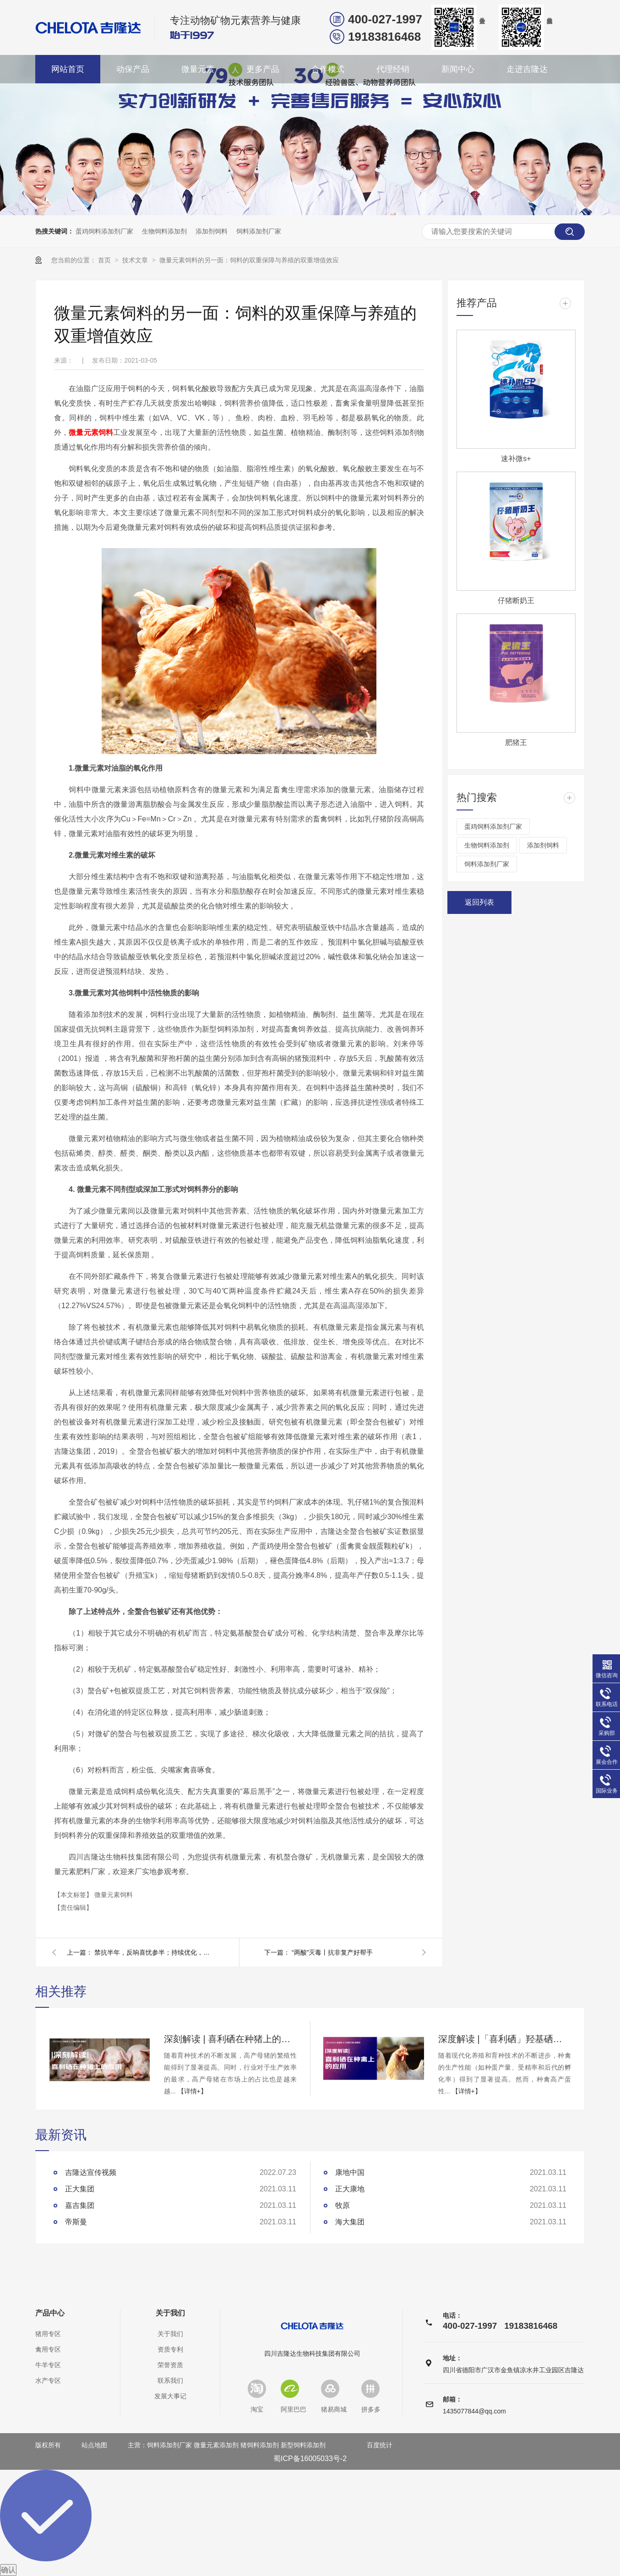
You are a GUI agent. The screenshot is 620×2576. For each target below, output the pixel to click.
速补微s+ (516, 458)
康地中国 (349, 2172)
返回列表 (479, 902)
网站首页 (67, 69)
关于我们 (170, 2313)
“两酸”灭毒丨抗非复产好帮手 (332, 1952)
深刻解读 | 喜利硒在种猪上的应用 (230, 2039)
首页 (105, 260)
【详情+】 (192, 2091)
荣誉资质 (170, 2365)
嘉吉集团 (79, 2205)
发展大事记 (170, 2396)
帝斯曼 (76, 2222)
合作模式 (327, 69)
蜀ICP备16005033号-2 (310, 2458)
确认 (8, 2570)
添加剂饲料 (212, 231)
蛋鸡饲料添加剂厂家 (104, 231)
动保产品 (132, 69)
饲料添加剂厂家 (258, 231)
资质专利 (170, 2349)
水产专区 (48, 2380)
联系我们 (170, 2380)
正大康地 (349, 2189)
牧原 (342, 2205)
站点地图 (94, 2445)
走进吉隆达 (527, 69)
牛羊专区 (48, 2365)
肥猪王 (516, 742)
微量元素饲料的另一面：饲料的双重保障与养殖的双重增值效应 (249, 260)
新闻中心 (457, 69)
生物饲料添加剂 (164, 231)
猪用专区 (48, 2333)
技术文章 (136, 260)
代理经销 (392, 69)
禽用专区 (48, 2349)
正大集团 (79, 2189)
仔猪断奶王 (516, 600)
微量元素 (197, 69)
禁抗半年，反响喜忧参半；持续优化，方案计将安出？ (153, 1952)
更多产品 (262, 69)
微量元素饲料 (91, 432)
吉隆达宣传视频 (90, 2172)
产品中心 (50, 2313)
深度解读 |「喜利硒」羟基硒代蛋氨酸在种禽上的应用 (504, 2039)
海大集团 (349, 2222)
